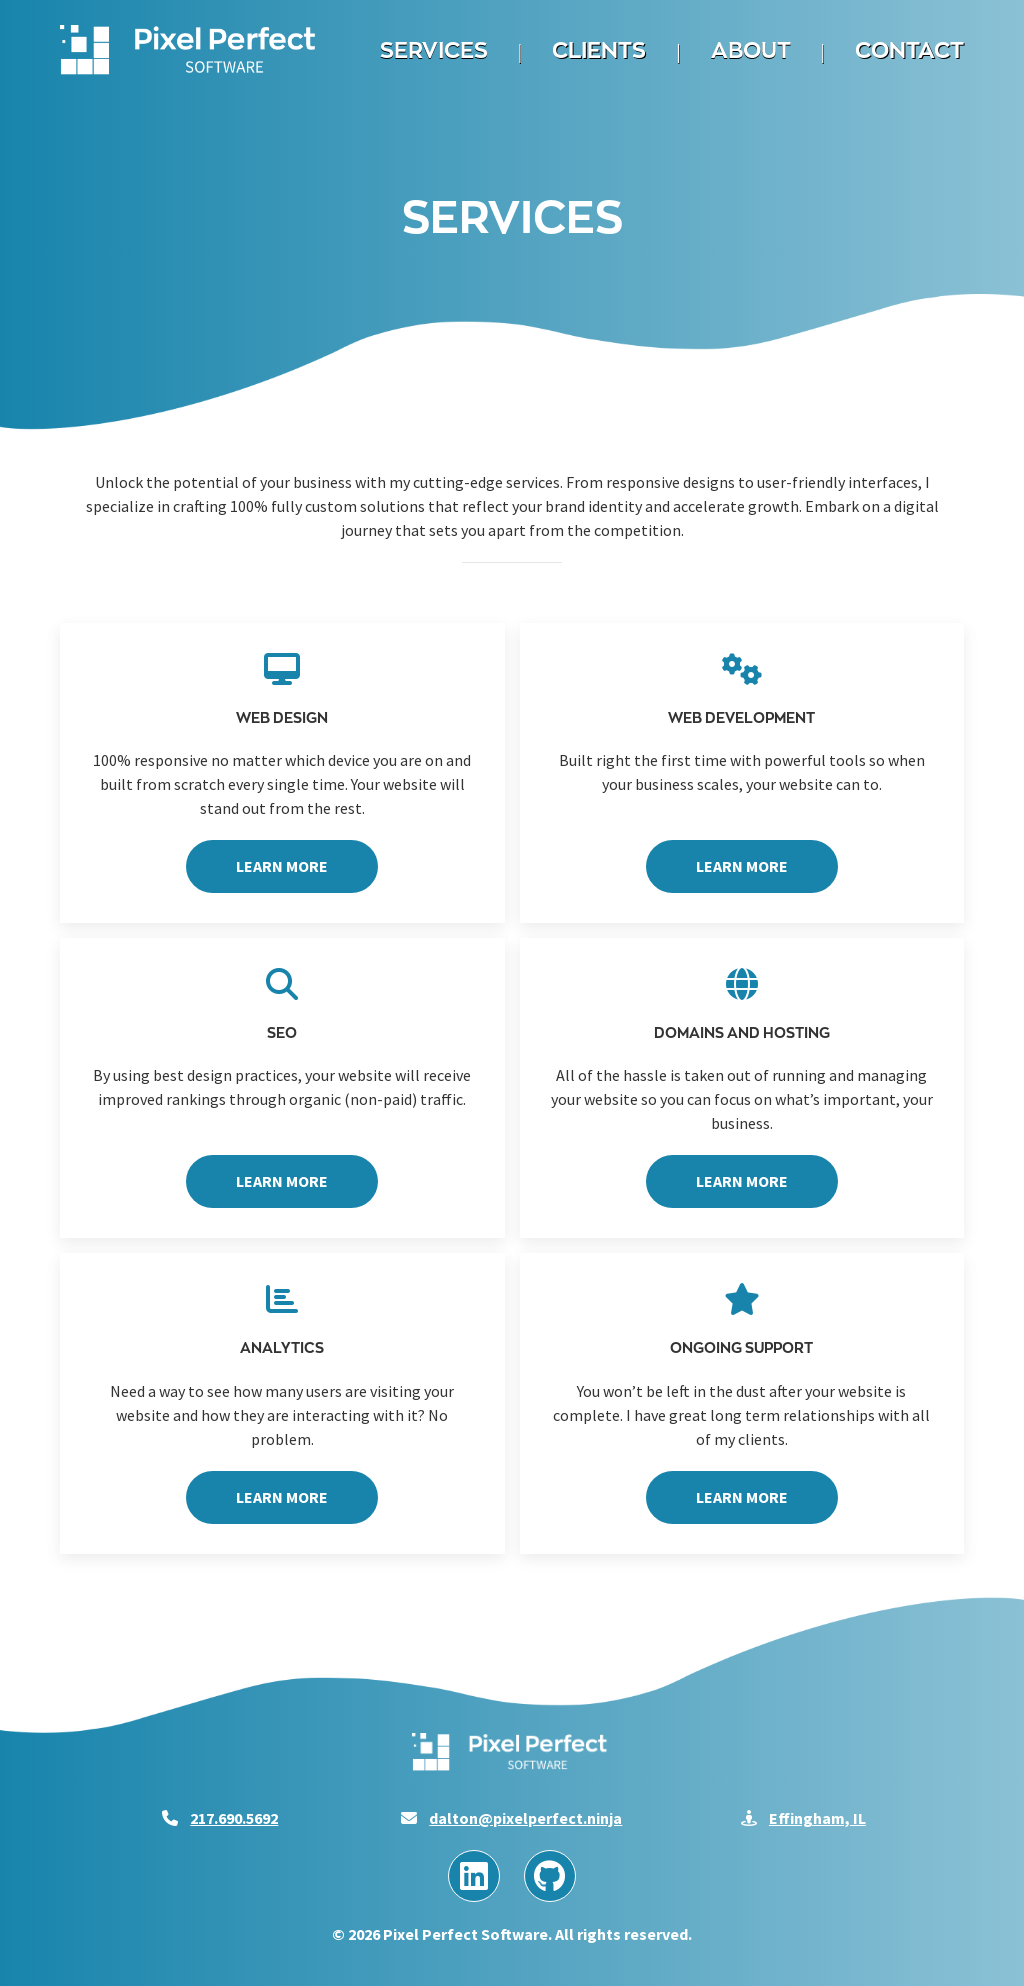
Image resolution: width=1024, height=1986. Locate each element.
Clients (599, 50)
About (751, 50)
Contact (909, 50)
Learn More (282, 866)
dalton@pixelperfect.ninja (525, 1818)
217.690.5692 (234, 1818)
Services (434, 50)
